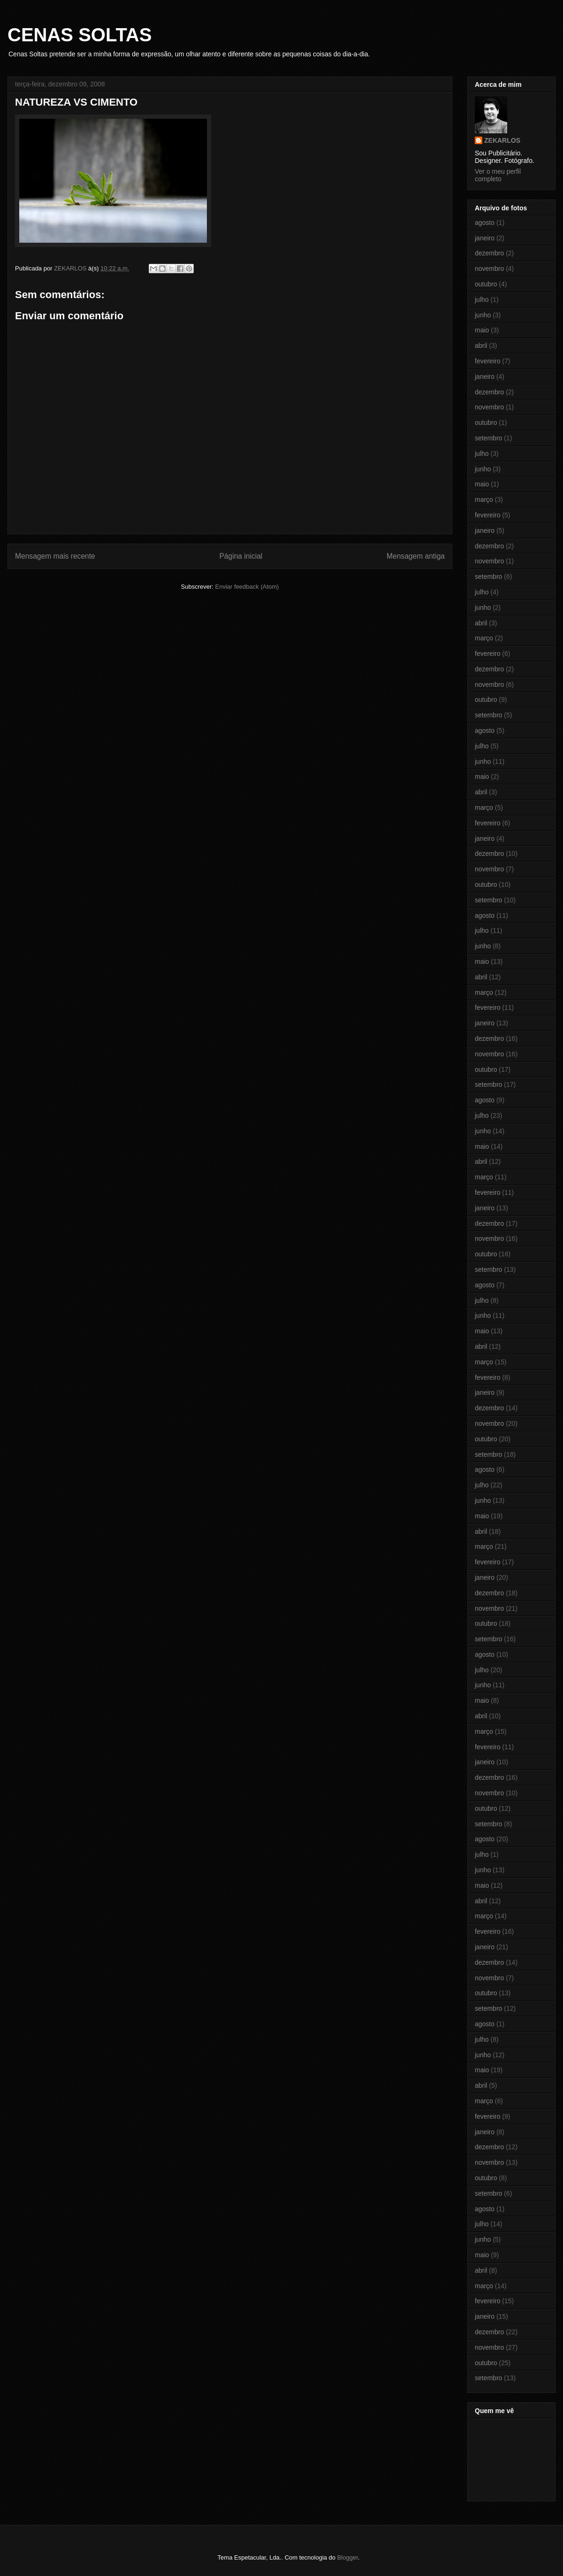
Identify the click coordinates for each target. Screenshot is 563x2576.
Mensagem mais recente (55, 556)
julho (482, 299)
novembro (489, 268)
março (484, 499)
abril (481, 345)
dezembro (489, 253)
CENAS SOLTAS (80, 34)
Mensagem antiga (416, 556)
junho (483, 315)
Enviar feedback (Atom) (247, 586)
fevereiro (487, 361)
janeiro (485, 238)
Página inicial (240, 556)
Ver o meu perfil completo (498, 175)
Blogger (347, 2557)
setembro (488, 438)
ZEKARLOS (502, 140)
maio (482, 330)
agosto (485, 222)
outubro (486, 284)
